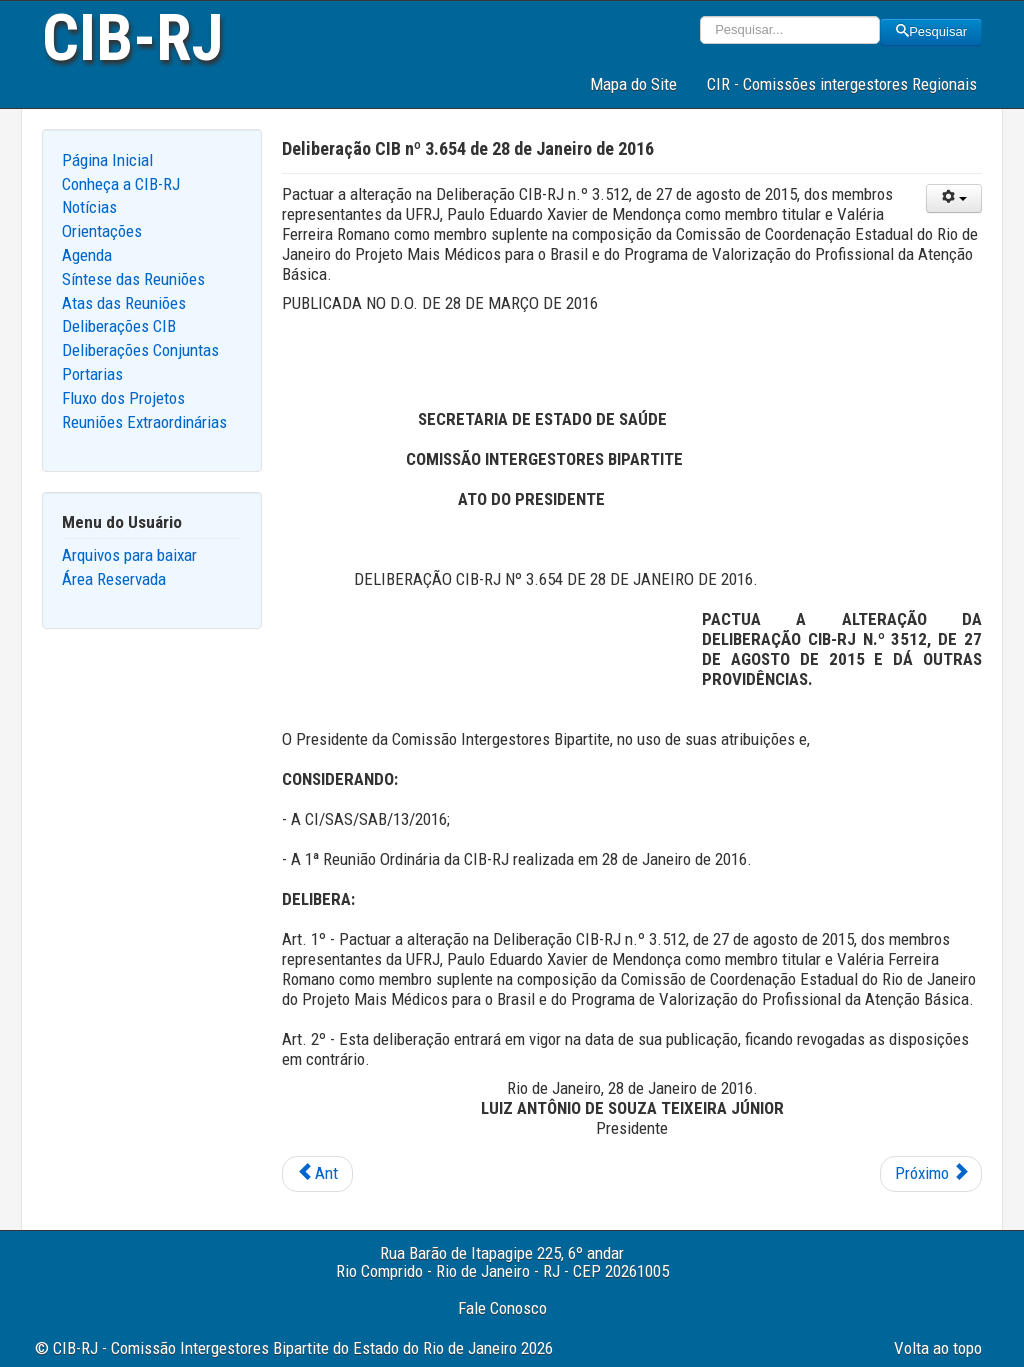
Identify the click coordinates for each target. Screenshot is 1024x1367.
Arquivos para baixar (129, 555)
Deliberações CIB (119, 326)
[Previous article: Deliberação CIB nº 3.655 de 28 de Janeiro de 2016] (317, 1174)
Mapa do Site (633, 84)
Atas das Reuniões (124, 303)
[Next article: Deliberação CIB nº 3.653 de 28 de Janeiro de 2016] (931, 1174)
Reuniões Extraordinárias (144, 422)
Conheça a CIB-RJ (121, 184)
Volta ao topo (938, 1348)
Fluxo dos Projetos (123, 398)
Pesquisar (931, 31)
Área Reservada (114, 579)
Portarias (92, 374)
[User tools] (954, 198)
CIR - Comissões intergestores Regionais (842, 84)
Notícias (89, 207)
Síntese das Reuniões (133, 279)
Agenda (87, 255)
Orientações (102, 231)
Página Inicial (107, 160)
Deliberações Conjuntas (140, 350)
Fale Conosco (502, 1308)
